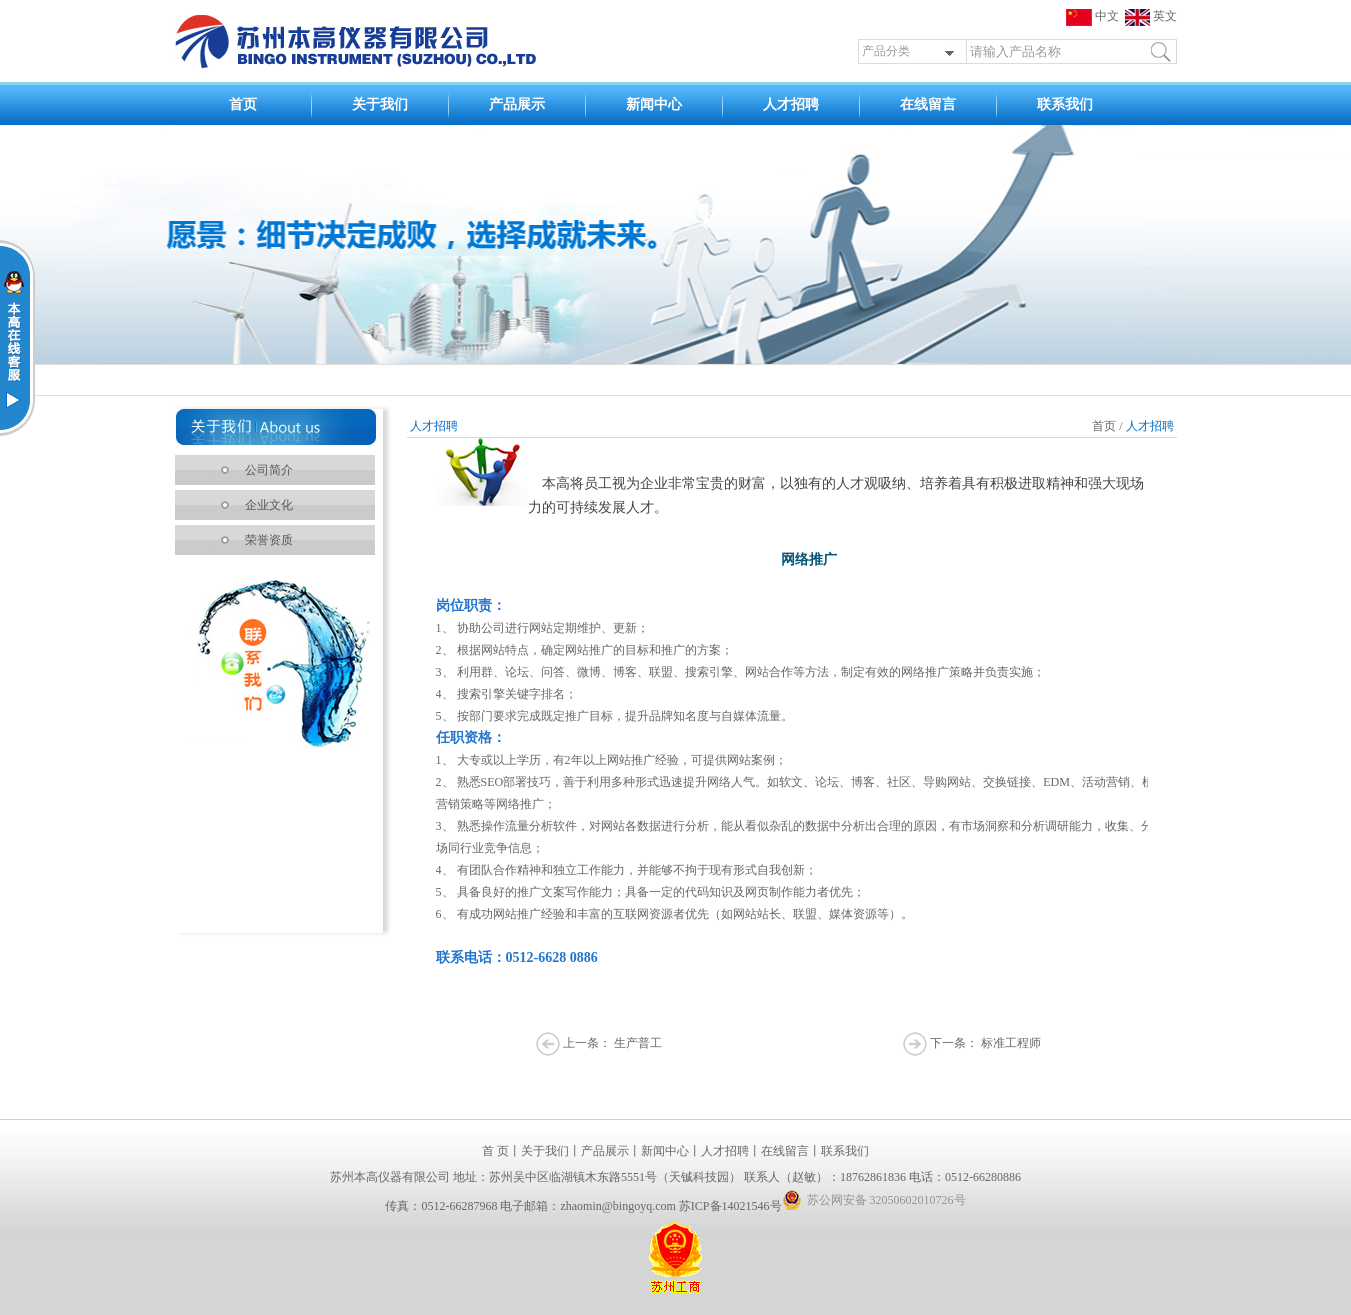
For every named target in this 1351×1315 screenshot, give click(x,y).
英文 (1151, 16)
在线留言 (928, 104)
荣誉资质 (269, 540)
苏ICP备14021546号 (730, 1206)
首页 (243, 104)
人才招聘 (791, 104)
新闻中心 (654, 104)
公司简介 (269, 470)
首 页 (495, 1151)
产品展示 (517, 104)
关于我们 (380, 104)
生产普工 (638, 1043)
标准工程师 (1011, 1043)
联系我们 (1065, 104)
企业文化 (269, 505)
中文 (1095, 16)
